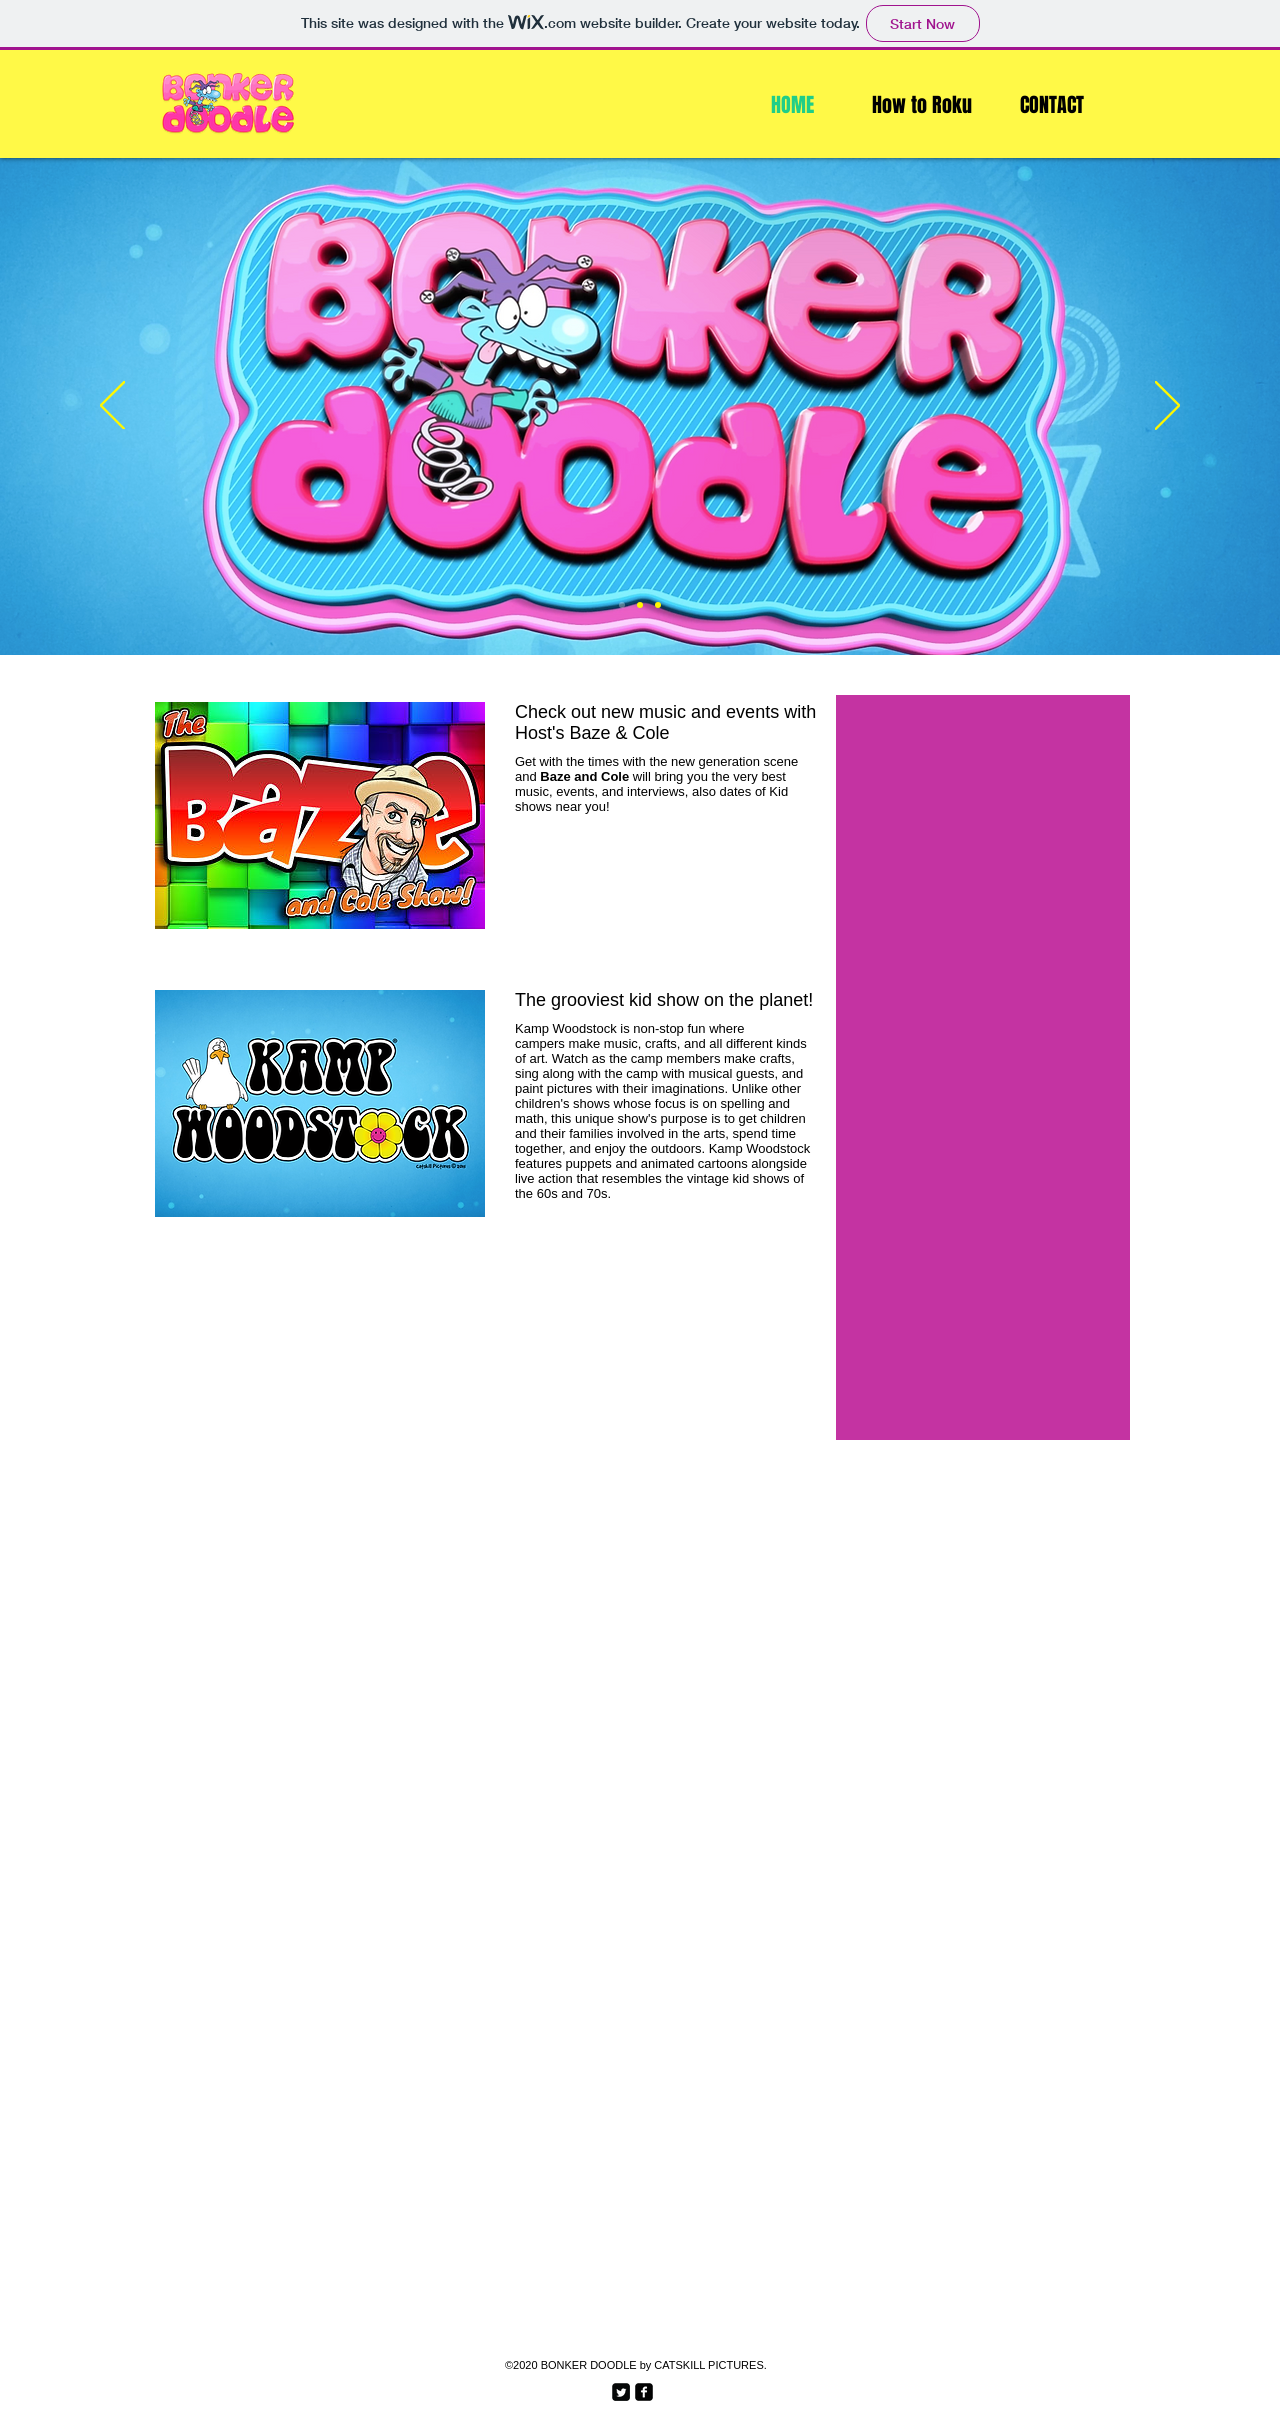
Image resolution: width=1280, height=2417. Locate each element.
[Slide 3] (658, 605)
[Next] (1167, 407)
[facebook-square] (644, 2392)
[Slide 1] (622, 605)
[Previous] (112, 407)
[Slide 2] (640, 605)
